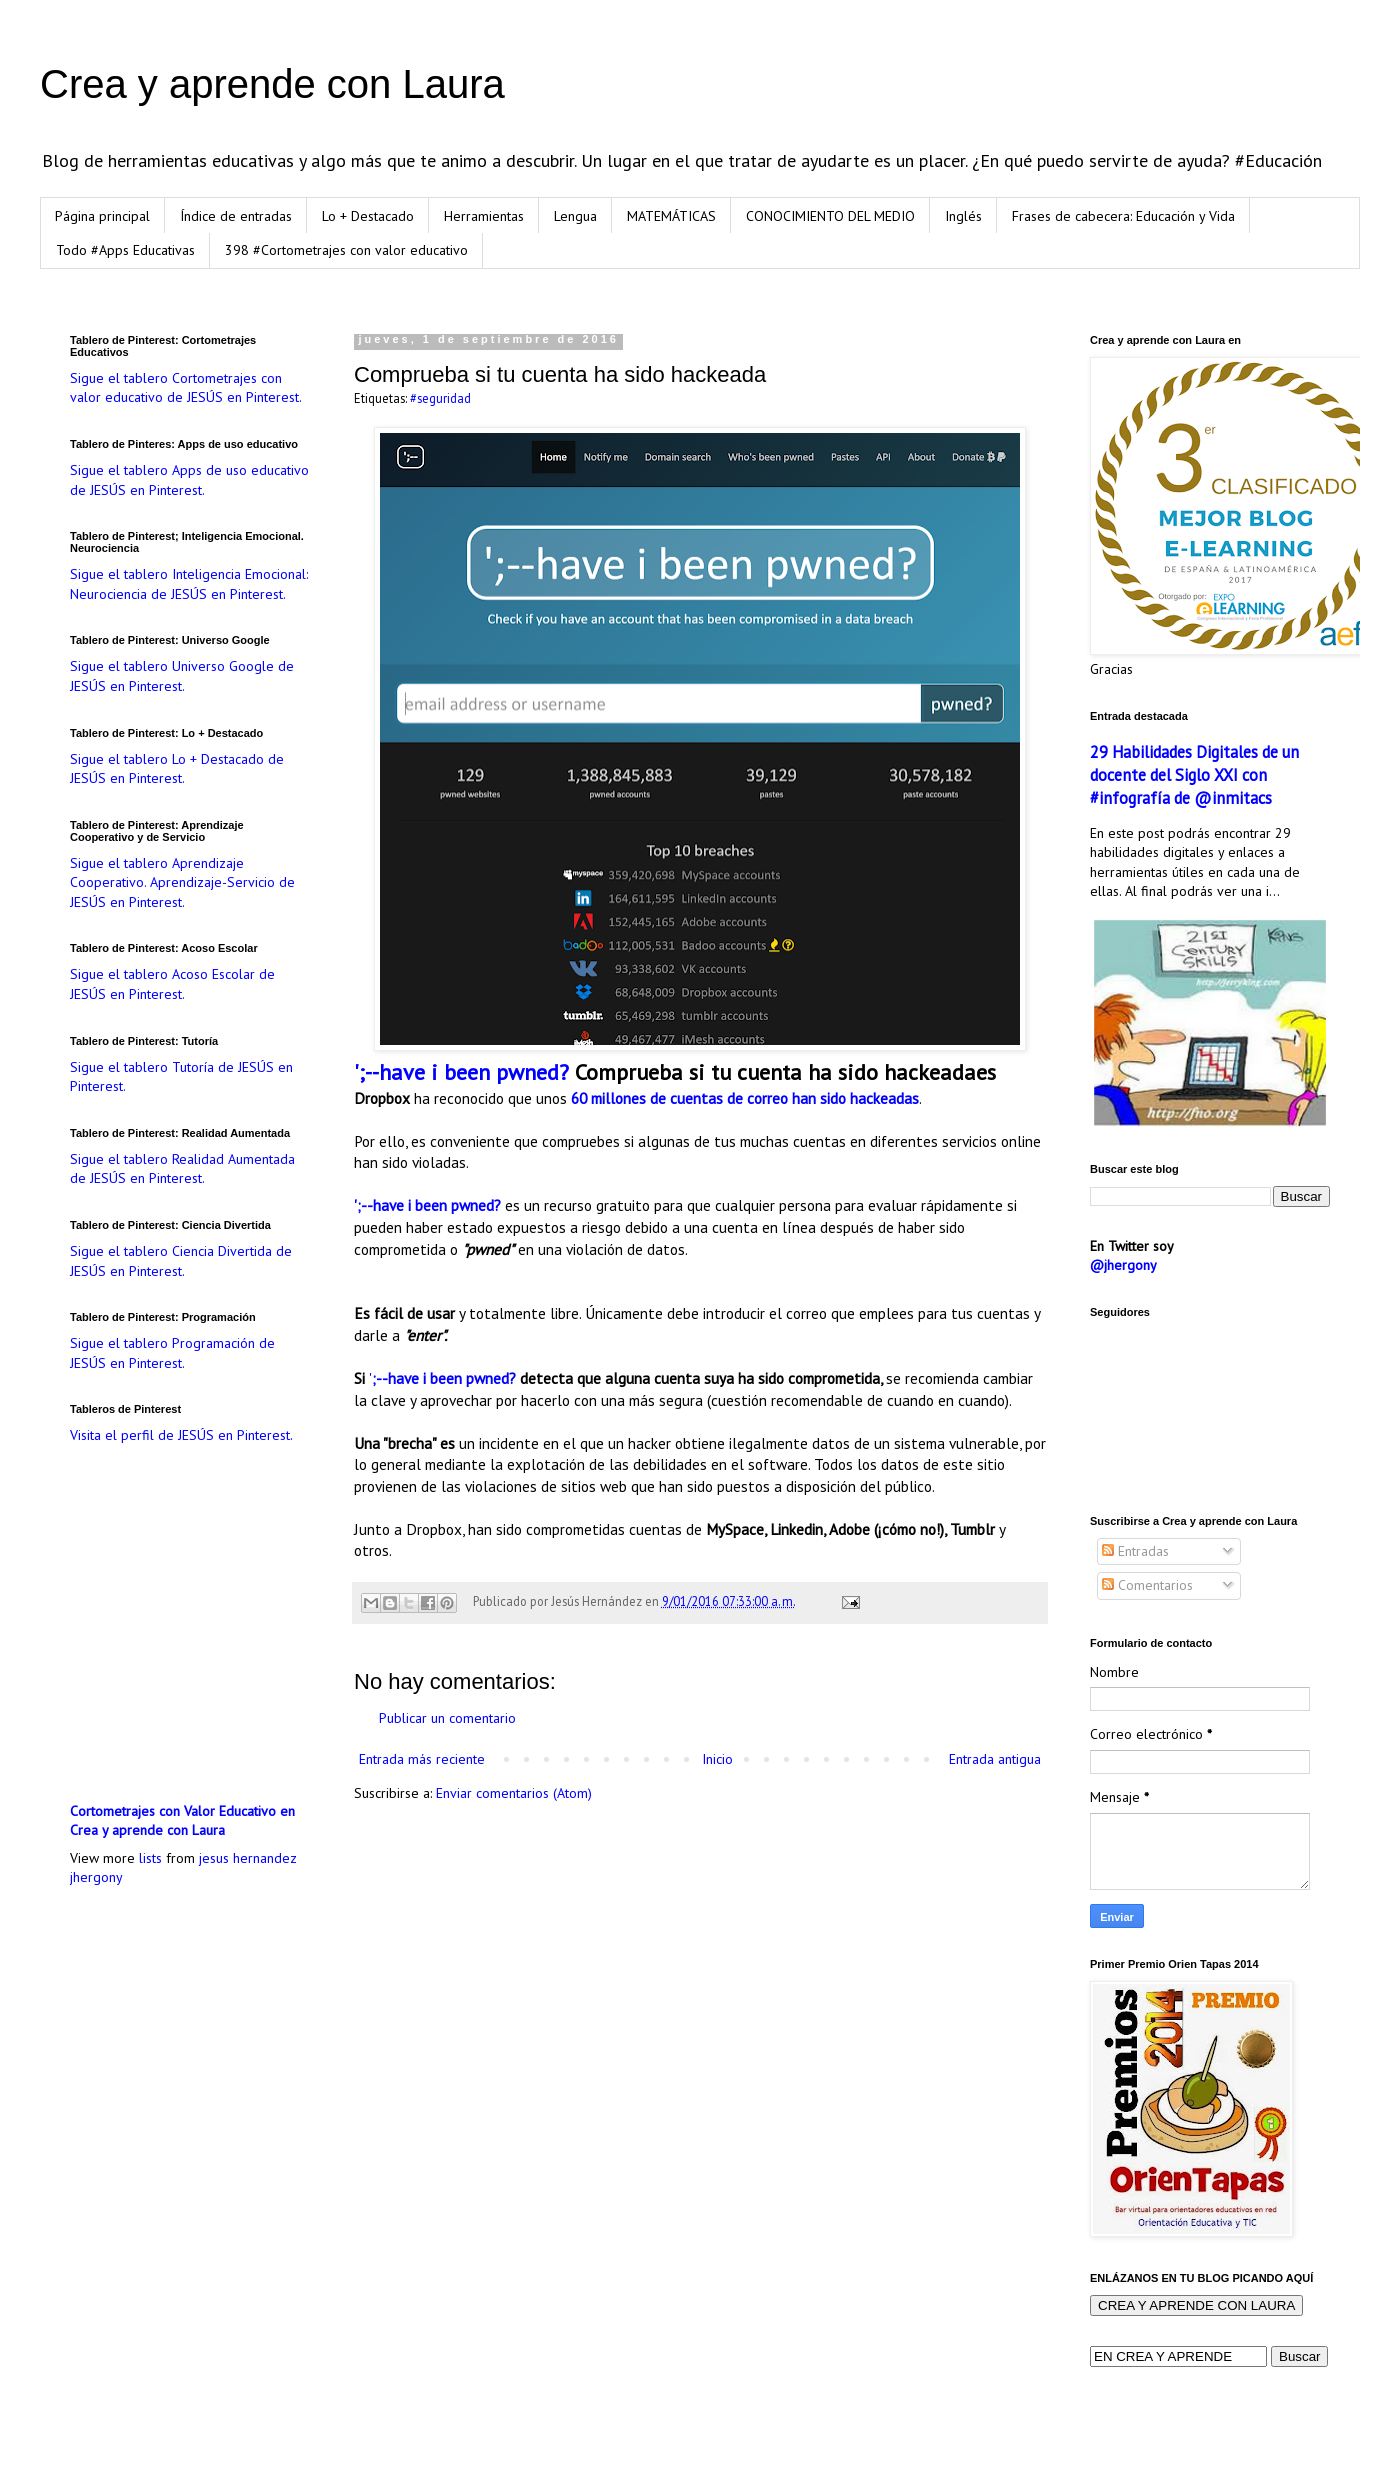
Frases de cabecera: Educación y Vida (1123, 216)
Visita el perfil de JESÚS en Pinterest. (181, 1435)
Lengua (575, 216)
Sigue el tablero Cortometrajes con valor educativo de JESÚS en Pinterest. (186, 388)
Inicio (717, 1759)
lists (150, 1858)
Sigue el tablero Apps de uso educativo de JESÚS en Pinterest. (189, 480)
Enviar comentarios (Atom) (514, 1793)
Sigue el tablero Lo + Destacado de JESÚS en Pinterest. (177, 769)
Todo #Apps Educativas (125, 250)
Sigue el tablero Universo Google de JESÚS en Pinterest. (182, 676)
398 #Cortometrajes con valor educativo (346, 250)
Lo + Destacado (368, 216)
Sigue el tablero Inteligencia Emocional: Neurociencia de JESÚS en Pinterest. (189, 584)
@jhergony (1123, 1265)
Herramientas (484, 216)
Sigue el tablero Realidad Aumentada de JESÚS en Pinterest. (182, 1169)
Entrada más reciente (422, 1759)
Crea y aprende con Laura (272, 84)
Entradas (1135, 1551)
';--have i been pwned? (461, 1072)
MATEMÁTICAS (671, 216)
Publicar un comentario (447, 1718)
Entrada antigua (995, 1759)
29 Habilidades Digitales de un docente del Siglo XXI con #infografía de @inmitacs (1194, 775)
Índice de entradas (236, 216)
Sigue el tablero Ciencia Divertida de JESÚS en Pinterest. (181, 1261)
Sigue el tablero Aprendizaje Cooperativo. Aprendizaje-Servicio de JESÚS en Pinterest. (182, 882)
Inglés (963, 216)
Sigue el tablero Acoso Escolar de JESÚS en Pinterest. (172, 984)
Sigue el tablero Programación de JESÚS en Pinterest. (172, 1353)
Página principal (102, 216)
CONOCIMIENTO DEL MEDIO (830, 216)
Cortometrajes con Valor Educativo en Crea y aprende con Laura (182, 1821)
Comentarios (1147, 1585)
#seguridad (440, 398)
